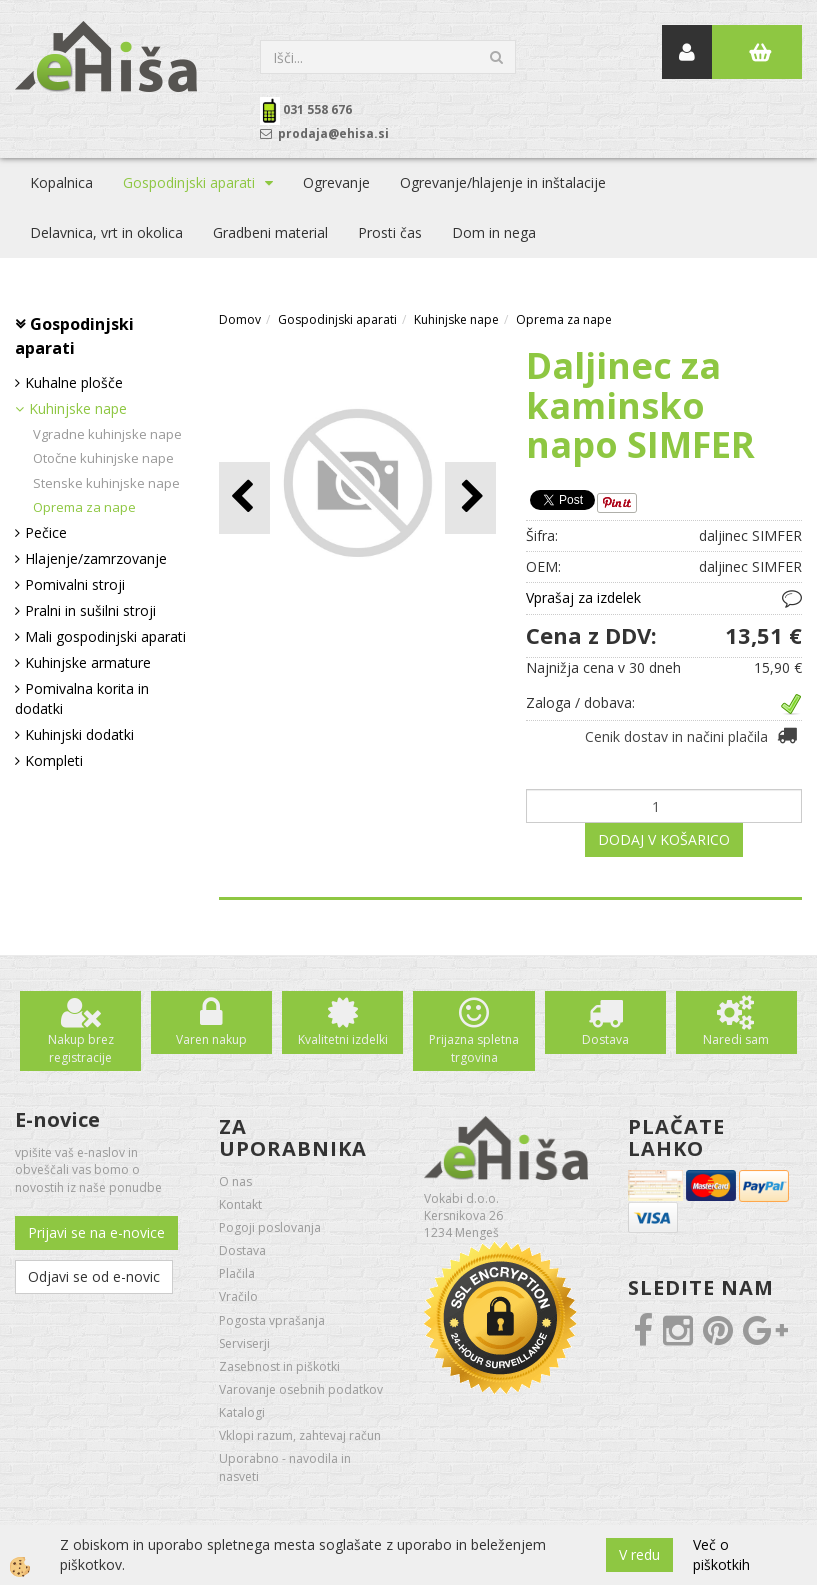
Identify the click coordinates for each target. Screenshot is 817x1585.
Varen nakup (211, 1039)
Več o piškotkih (721, 1554)
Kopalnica (61, 182)
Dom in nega (494, 232)
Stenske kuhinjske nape (106, 483)
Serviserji (244, 1343)
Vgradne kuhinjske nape (107, 434)
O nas (235, 1181)
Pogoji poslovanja (270, 1227)
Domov (240, 319)
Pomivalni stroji (75, 584)
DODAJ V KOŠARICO (664, 839)
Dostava (605, 1039)
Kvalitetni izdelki (343, 1039)
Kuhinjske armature (88, 662)
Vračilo (238, 1296)
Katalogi (242, 1412)
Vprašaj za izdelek (583, 597)
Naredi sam (736, 1039)
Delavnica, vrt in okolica (106, 232)
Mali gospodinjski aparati (105, 636)
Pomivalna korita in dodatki (82, 698)
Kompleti (54, 760)
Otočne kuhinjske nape (103, 458)
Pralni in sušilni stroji (90, 610)
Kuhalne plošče (74, 382)
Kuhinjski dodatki (79, 734)
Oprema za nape (84, 507)
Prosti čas (390, 232)
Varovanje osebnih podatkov (301, 1389)
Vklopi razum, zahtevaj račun (300, 1435)
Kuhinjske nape (78, 408)
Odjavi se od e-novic (94, 1276)
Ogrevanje (336, 182)
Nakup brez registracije (81, 1048)
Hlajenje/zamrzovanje (96, 558)
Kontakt (240, 1204)
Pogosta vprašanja (272, 1320)
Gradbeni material (270, 232)
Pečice (46, 532)
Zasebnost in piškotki (279, 1366)
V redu (639, 1554)
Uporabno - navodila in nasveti (285, 1467)
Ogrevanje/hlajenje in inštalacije (503, 182)
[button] (470, 497)
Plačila (237, 1273)
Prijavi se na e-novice (96, 1232)
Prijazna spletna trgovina (474, 1048)
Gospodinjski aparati (189, 182)
